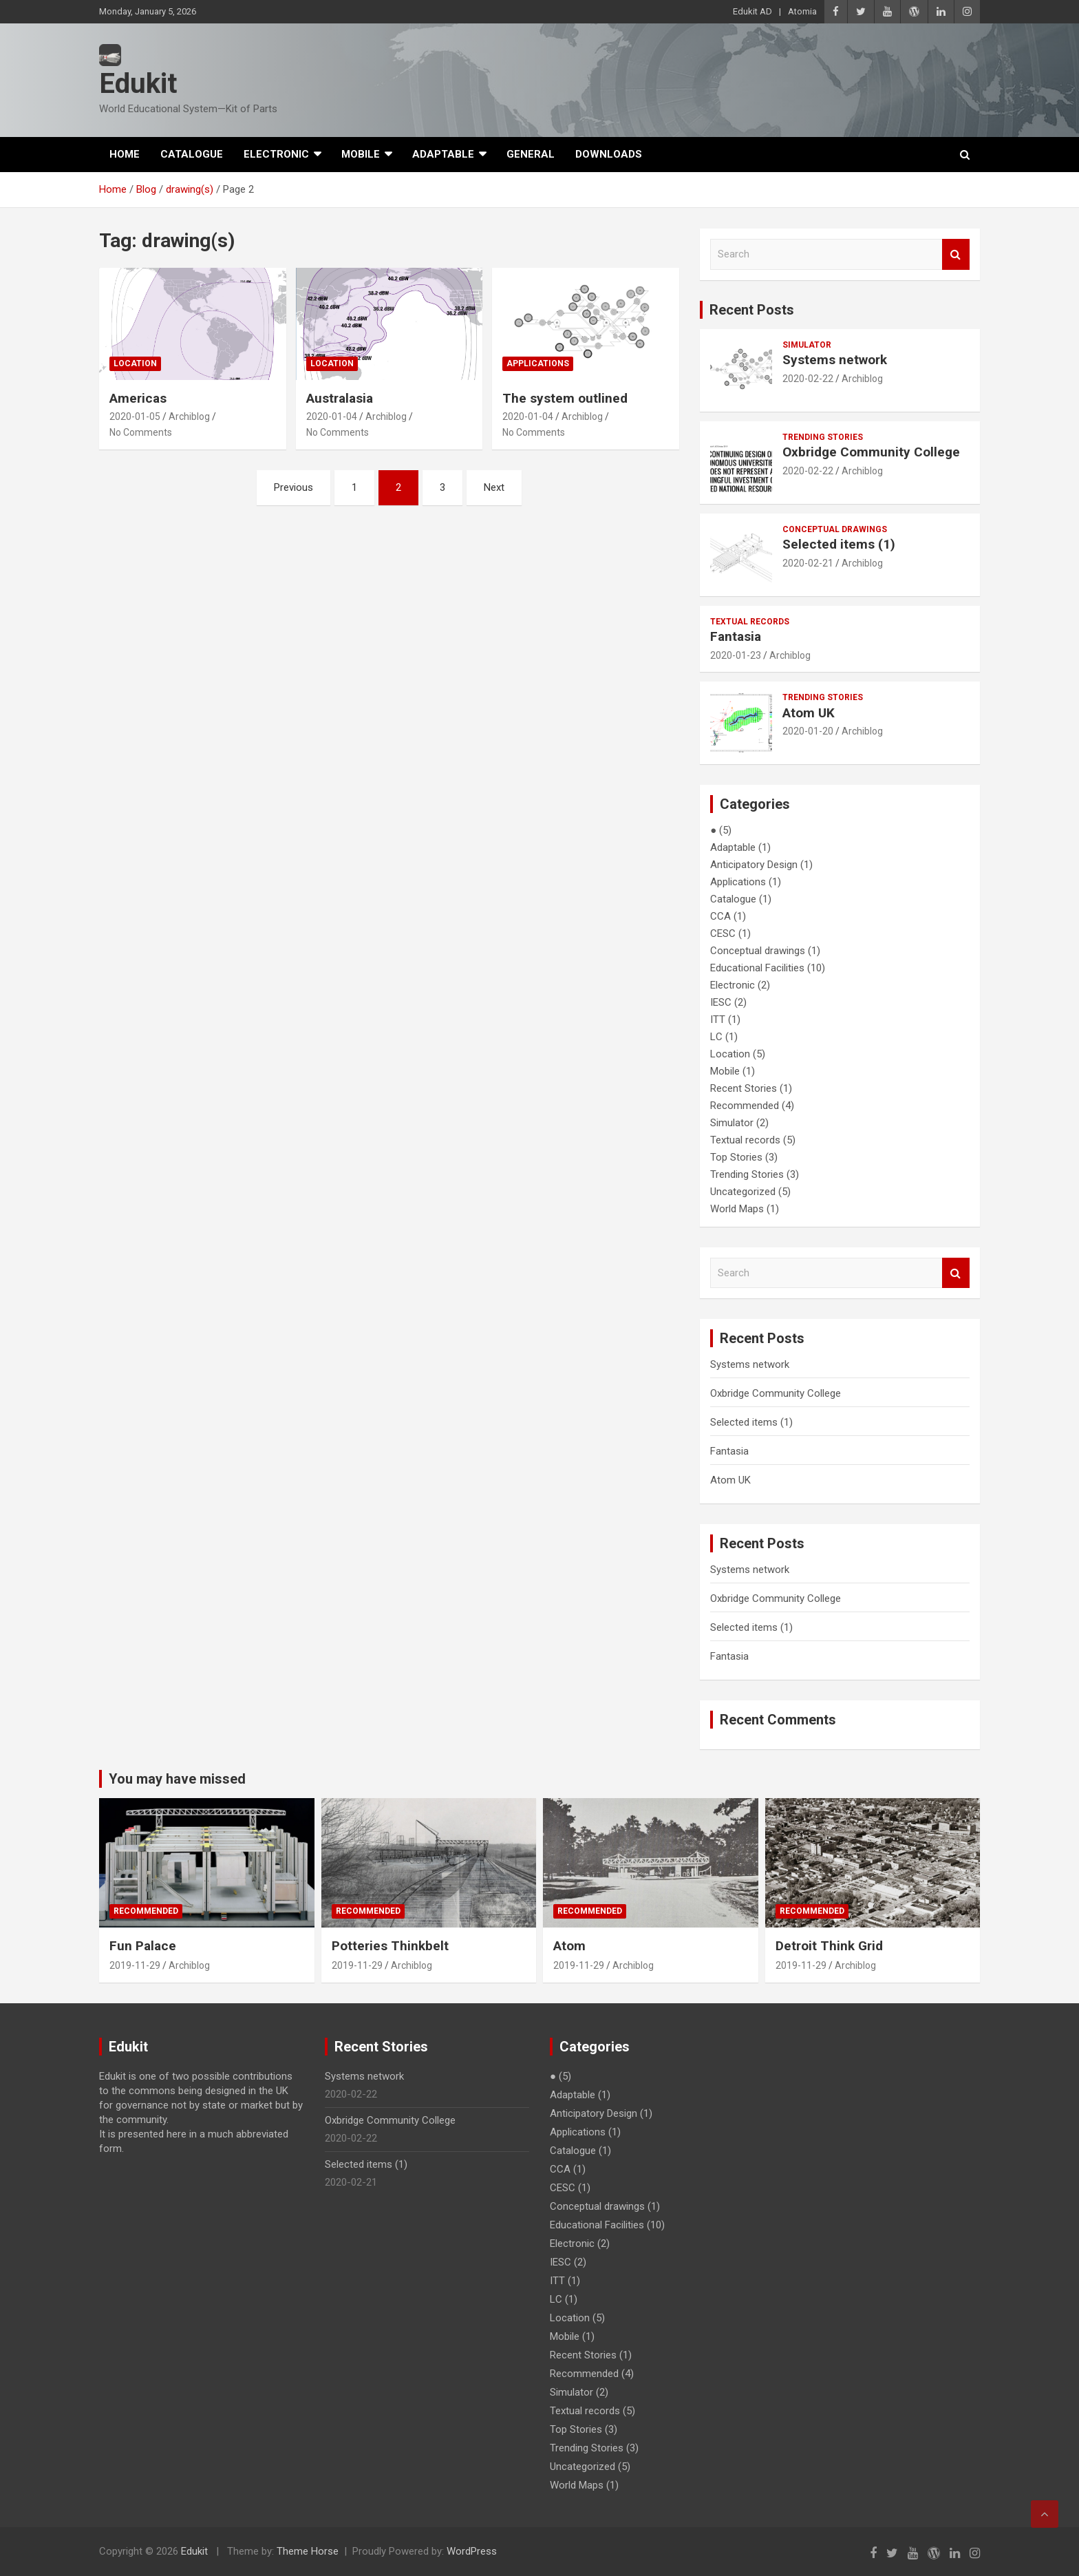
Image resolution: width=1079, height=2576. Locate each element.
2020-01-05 (134, 416)
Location (135, 363)
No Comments (140, 432)
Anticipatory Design (754, 864)
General (530, 154)
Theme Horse (308, 2551)
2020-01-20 (807, 731)
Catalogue (191, 154)
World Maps (737, 1209)
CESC (723, 933)
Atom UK (808, 713)
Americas (138, 398)
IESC (720, 1002)
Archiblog (189, 416)
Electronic (276, 154)
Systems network (834, 360)
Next (494, 487)
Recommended (744, 1105)
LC (716, 1037)
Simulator (806, 345)
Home (124, 154)
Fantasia (735, 636)
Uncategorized (743, 1191)
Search (956, 254)
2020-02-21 (807, 563)
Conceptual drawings (834, 529)
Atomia (802, 11)
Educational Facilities (757, 968)
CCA (720, 916)
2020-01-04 (331, 416)
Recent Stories (743, 1088)
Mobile (360, 154)
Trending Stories (822, 437)
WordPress (472, 2551)
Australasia (339, 398)
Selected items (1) (838, 544)
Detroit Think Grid (829, 1946)
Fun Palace (142, 1946)
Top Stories (736, 1157)
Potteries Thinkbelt (390, 1946)
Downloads (608, 154)
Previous (293, 487)
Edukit (138, 83)
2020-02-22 (807, 378)
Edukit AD (752, 11)
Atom (569, 1946)
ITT (717, 1019)
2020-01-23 (735, 655)
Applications (537, 363)
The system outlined (565, 398)
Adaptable (443, 154)
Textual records (749, 621)
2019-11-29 (134, 1965)
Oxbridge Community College (871, 452)
